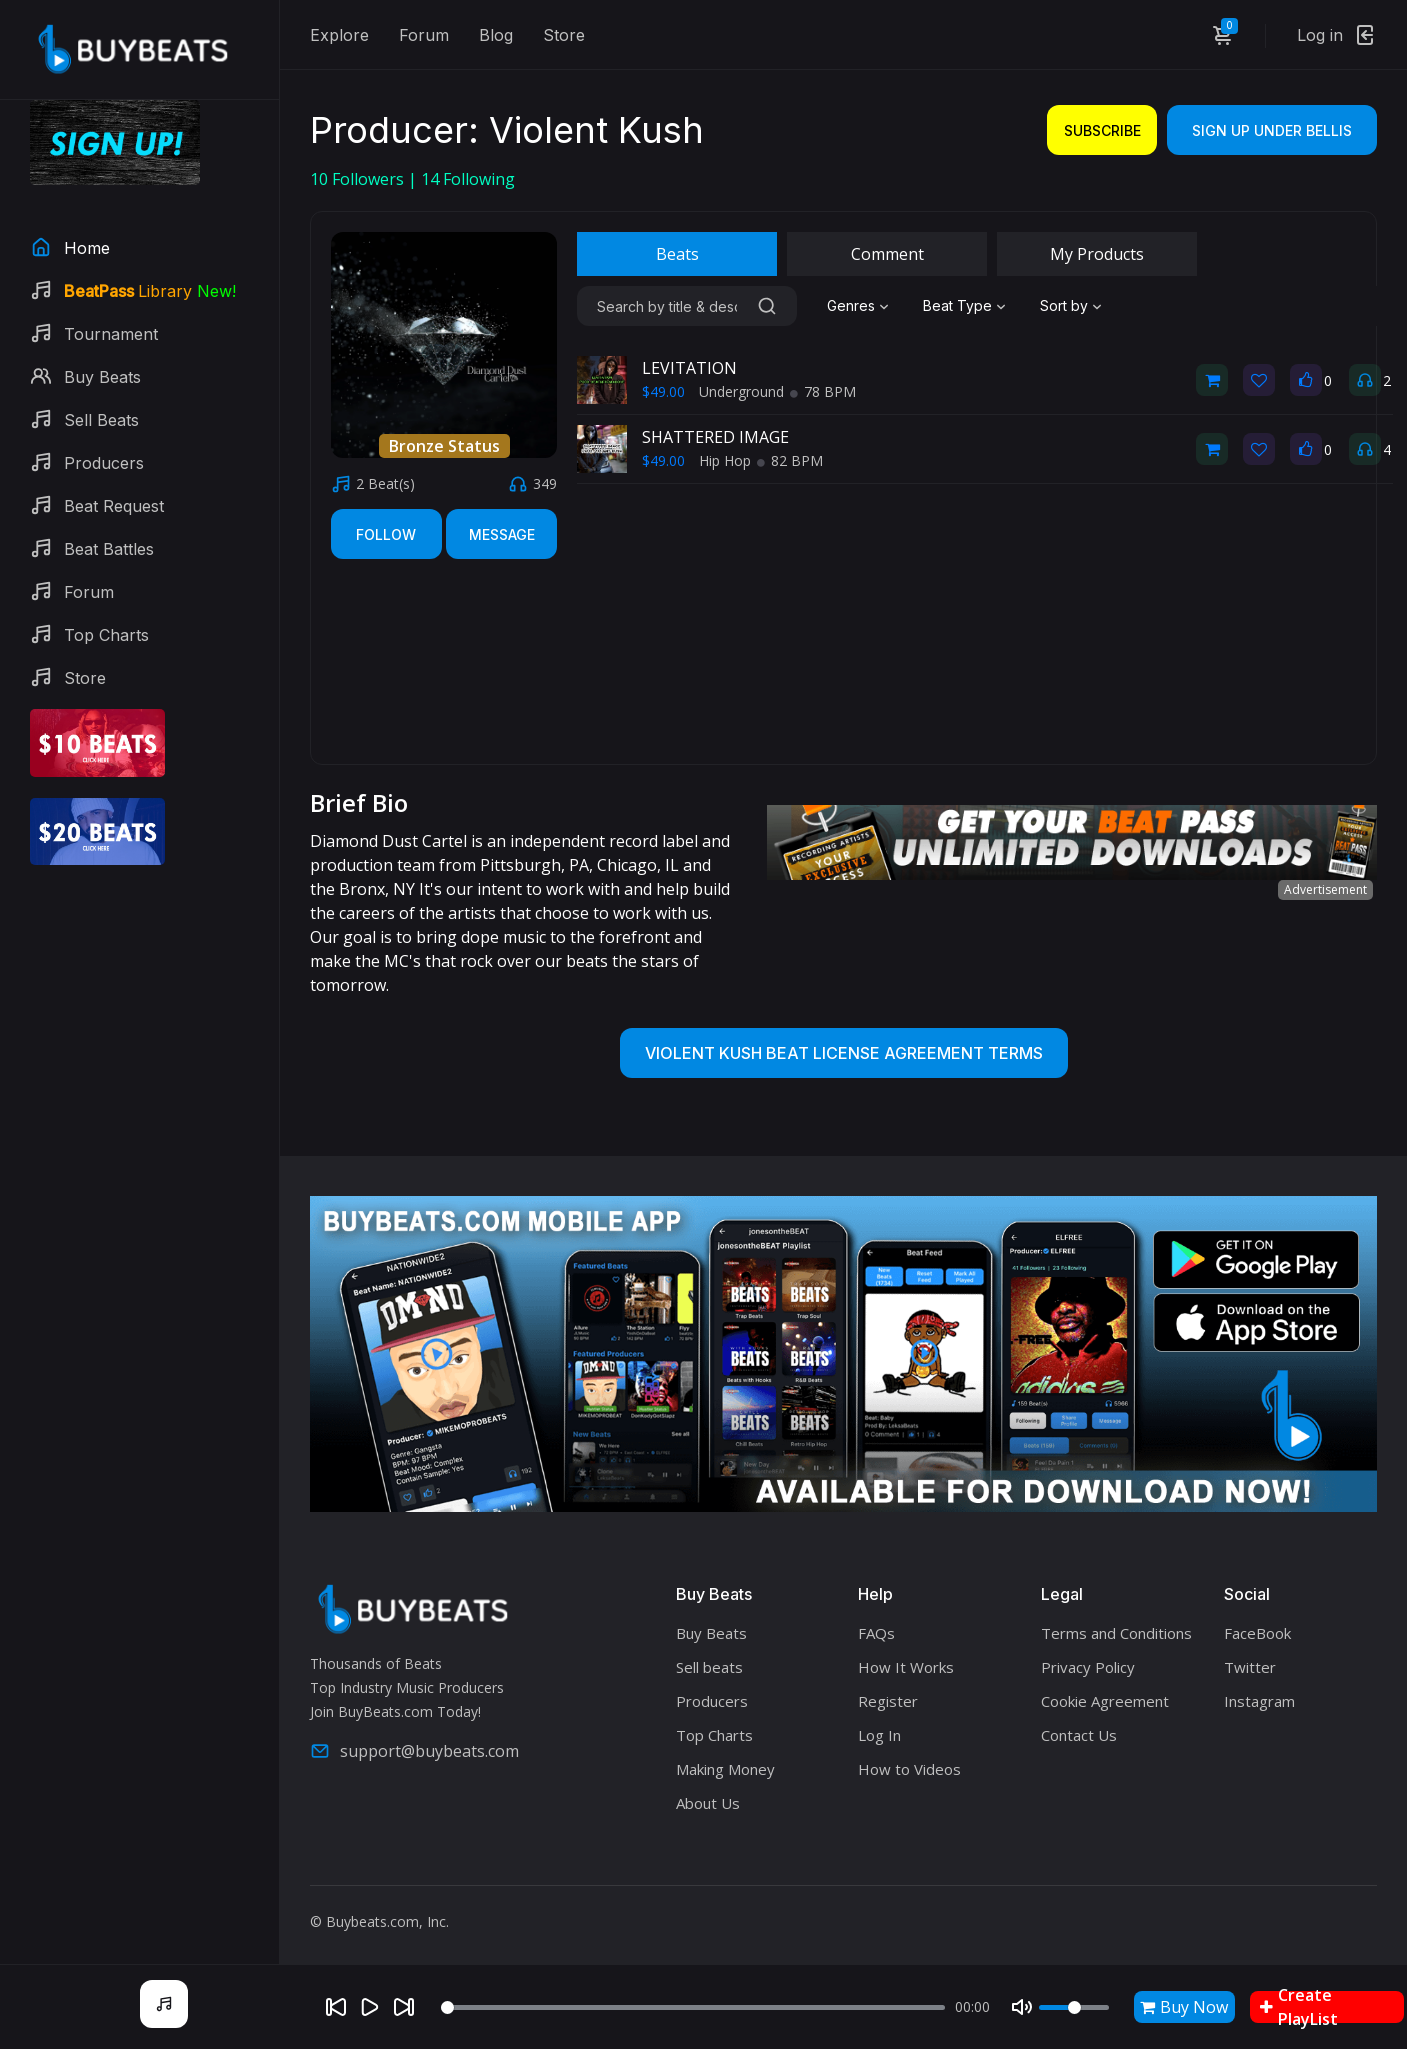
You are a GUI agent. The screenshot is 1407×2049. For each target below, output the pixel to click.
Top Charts (714, 1735)
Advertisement (1325, 889)
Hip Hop (725, 460)
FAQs (876, 1633)
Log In (879, 1735)
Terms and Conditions (1116, 1633)
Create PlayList (1299, 2007)
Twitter (1250, 1667)
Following (468, 179)
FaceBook (1257, 1633)
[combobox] (860, 306)
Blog (496, 35)
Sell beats (709, 1667)
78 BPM (823, 391)
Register (888, 1701)
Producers (712, 1701)
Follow (386, 534)
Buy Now (1184, 2007)
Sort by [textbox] (1064, 305)
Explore (339, 35)
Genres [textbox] (851, 305)
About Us (708, 1803)
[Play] (370, 2007)
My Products (1097, 254)
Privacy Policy (1088, 1667)
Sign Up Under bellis (1272, 130)
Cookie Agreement (1105, 1701)
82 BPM (790, 460)
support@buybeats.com (414, 1751)
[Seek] (693, 2007)
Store (564, 35)
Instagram (1259, 1701)
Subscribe (1102, 130)
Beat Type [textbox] (957, 305)
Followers (359, 179)
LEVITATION (689, 368)
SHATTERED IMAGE (715, 437)
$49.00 (663, 391)
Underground (741, 391)
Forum (424, 35)
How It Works (906, 1667)
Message (502, 534)
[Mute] (1022, 2007)
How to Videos (909, 1769)
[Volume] (1074, 2007)
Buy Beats (711, 1633)
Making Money (725, 1769)
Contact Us (1079, 1735)
